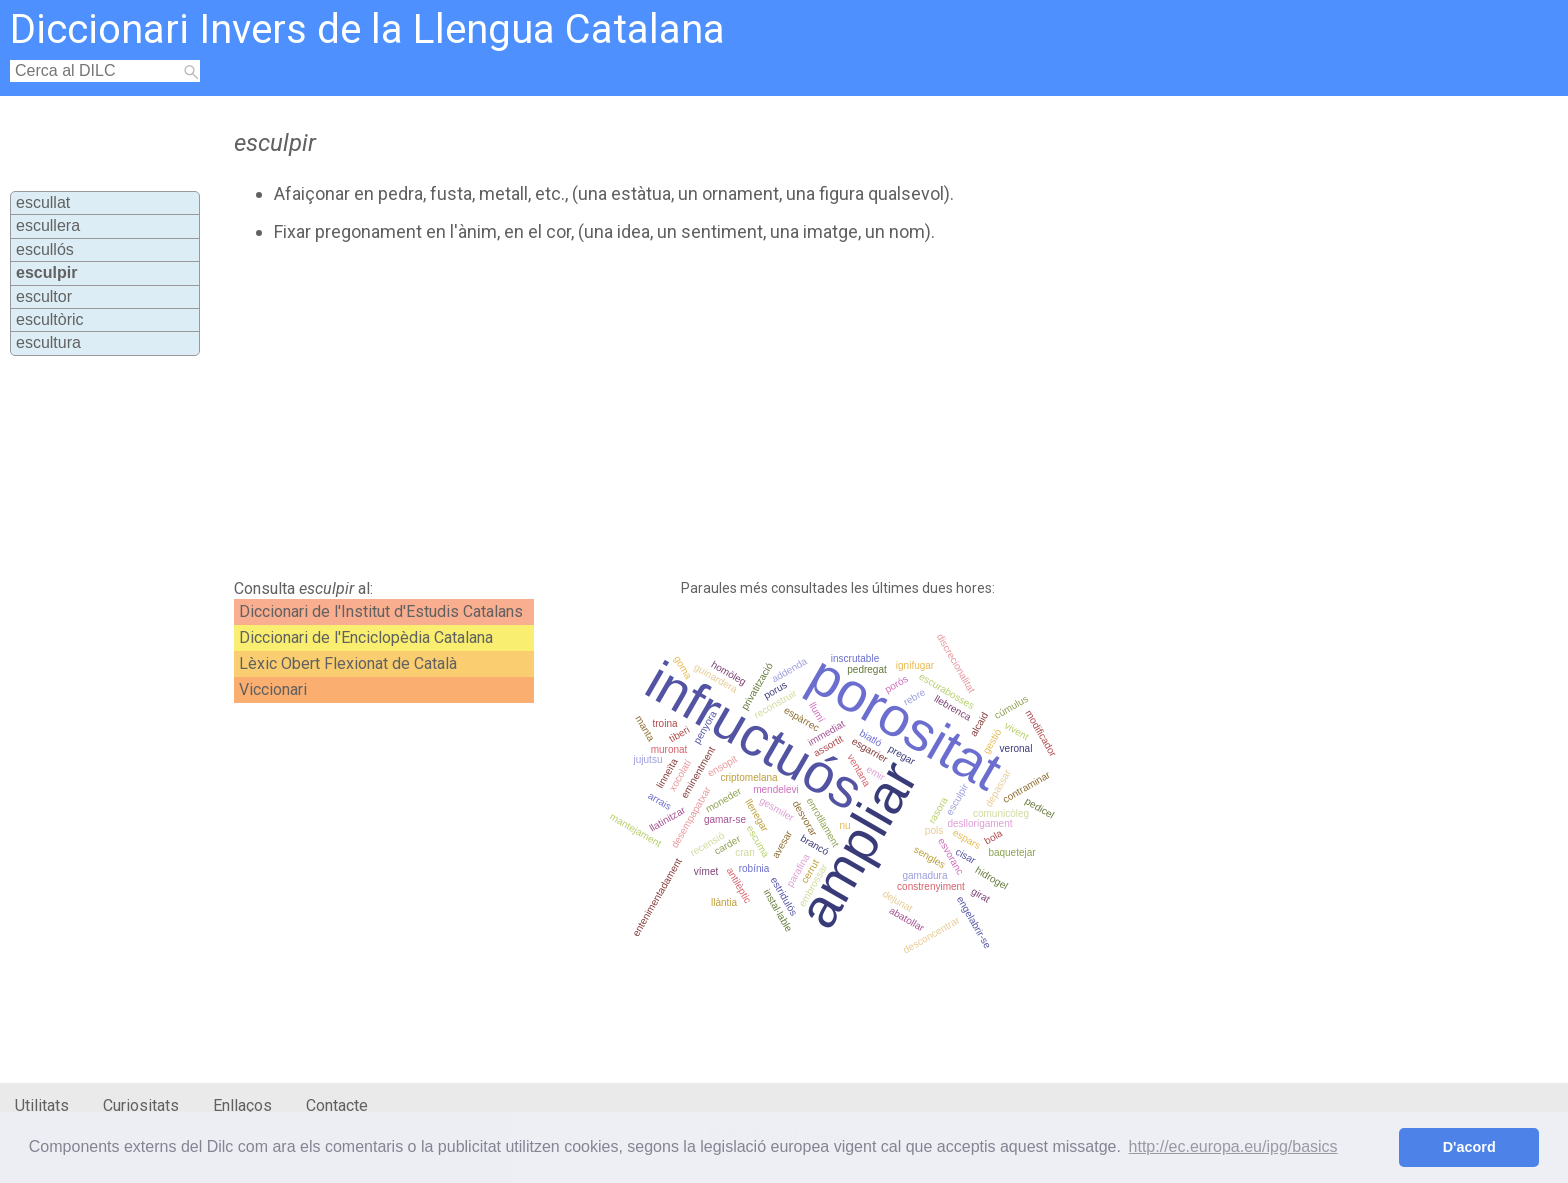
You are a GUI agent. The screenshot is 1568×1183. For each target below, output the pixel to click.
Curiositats (141, 1105)
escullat (43, 202)
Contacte (337, 1105)
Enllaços (242, 1105)
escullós (45, 249)
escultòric (50, 319)
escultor (44, 296)
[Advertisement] (681, 411)
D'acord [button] (1469, 1147)
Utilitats (42, 1105)
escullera (48, 225)
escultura (48, 342)
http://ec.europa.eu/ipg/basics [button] (1233, 1146)
